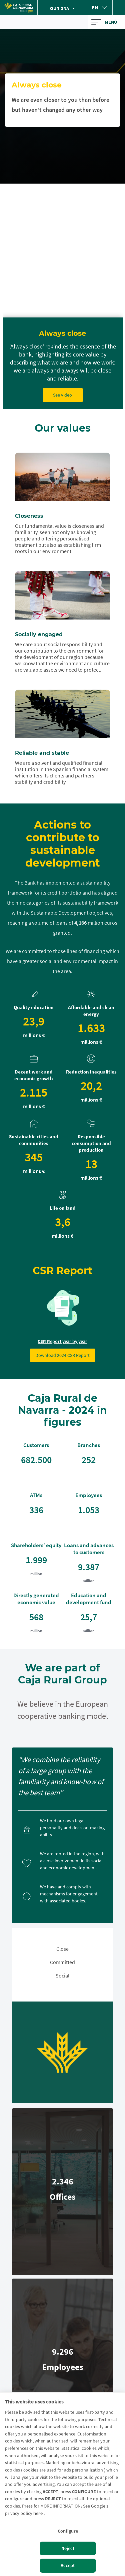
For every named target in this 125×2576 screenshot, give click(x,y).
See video (62, 395)
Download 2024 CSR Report (62, 1355)
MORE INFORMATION (60, 2506)
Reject (67, 2548)
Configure (68, 2531)
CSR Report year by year (62, 1341)
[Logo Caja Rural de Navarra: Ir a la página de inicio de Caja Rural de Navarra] (19, 7)
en (95, 7)
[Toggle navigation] (106, 22)
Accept (68, 2565)
